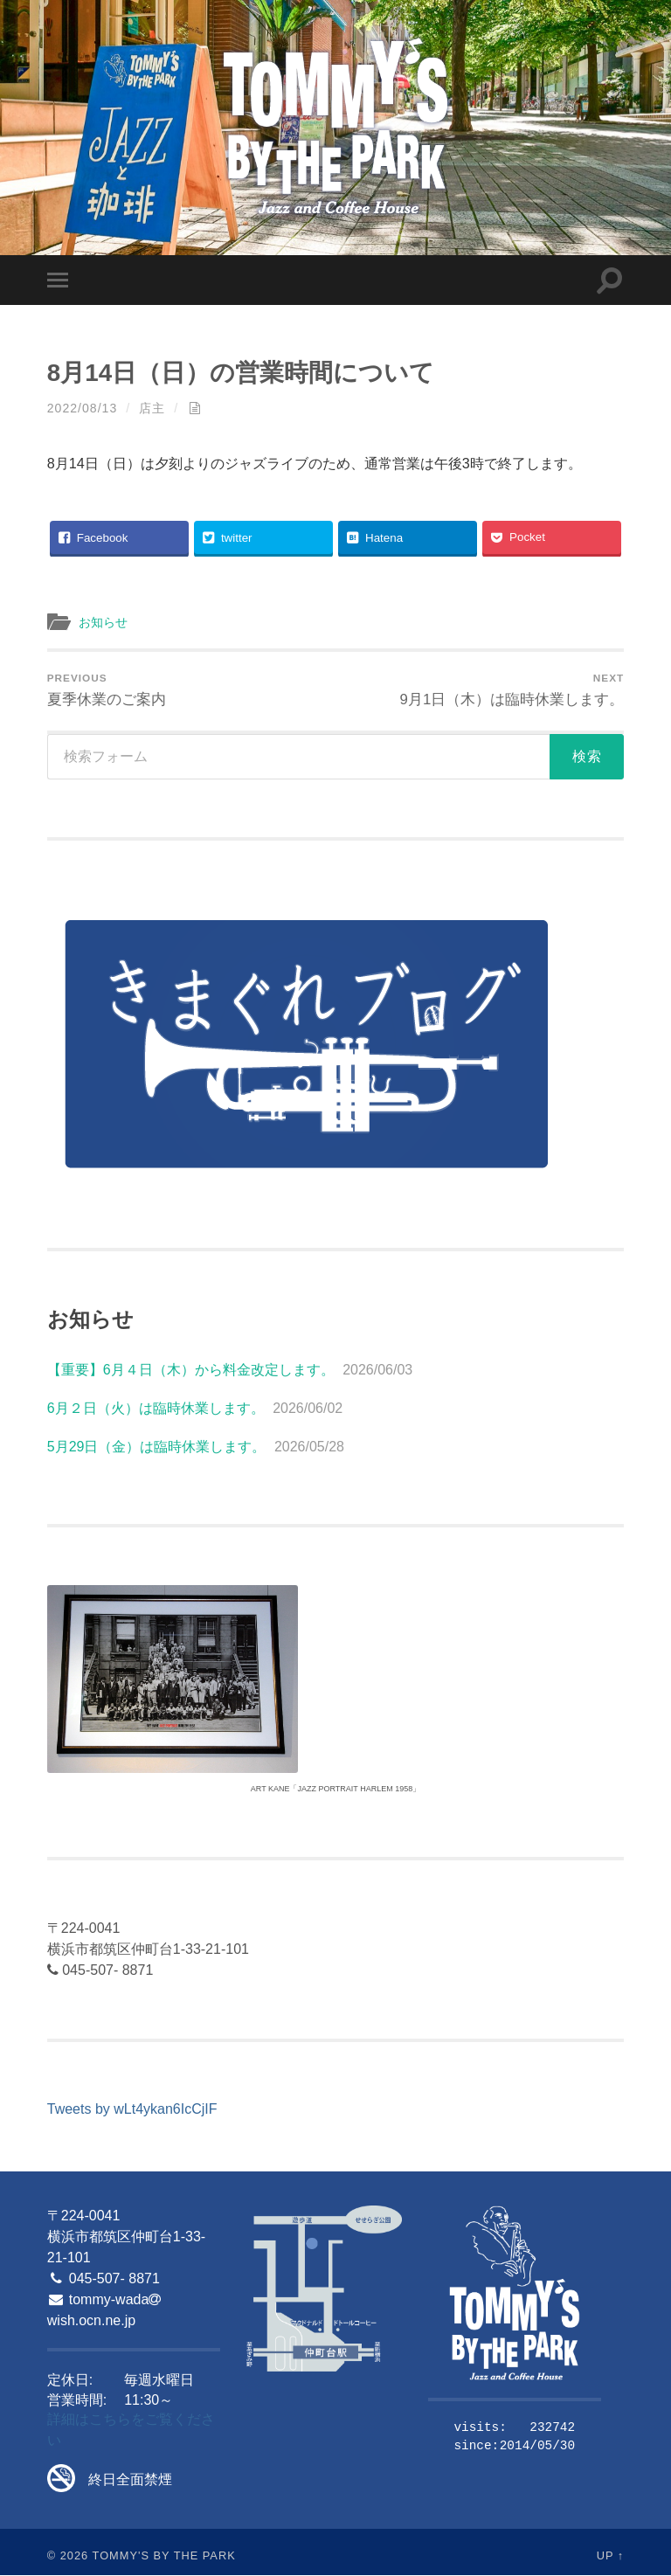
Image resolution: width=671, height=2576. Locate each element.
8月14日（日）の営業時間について (247, 372)
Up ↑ (611, 2556)
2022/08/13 (83, 408)
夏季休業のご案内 (106, 690)
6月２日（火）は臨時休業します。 (156, 1409)
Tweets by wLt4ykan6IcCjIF (132, 2110)
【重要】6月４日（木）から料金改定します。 (191, 1371)
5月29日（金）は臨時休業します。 (156, 1448)
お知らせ (105, 622)
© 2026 (67, 2556)
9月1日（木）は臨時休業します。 (511, 690)
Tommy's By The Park (164, 2556)
